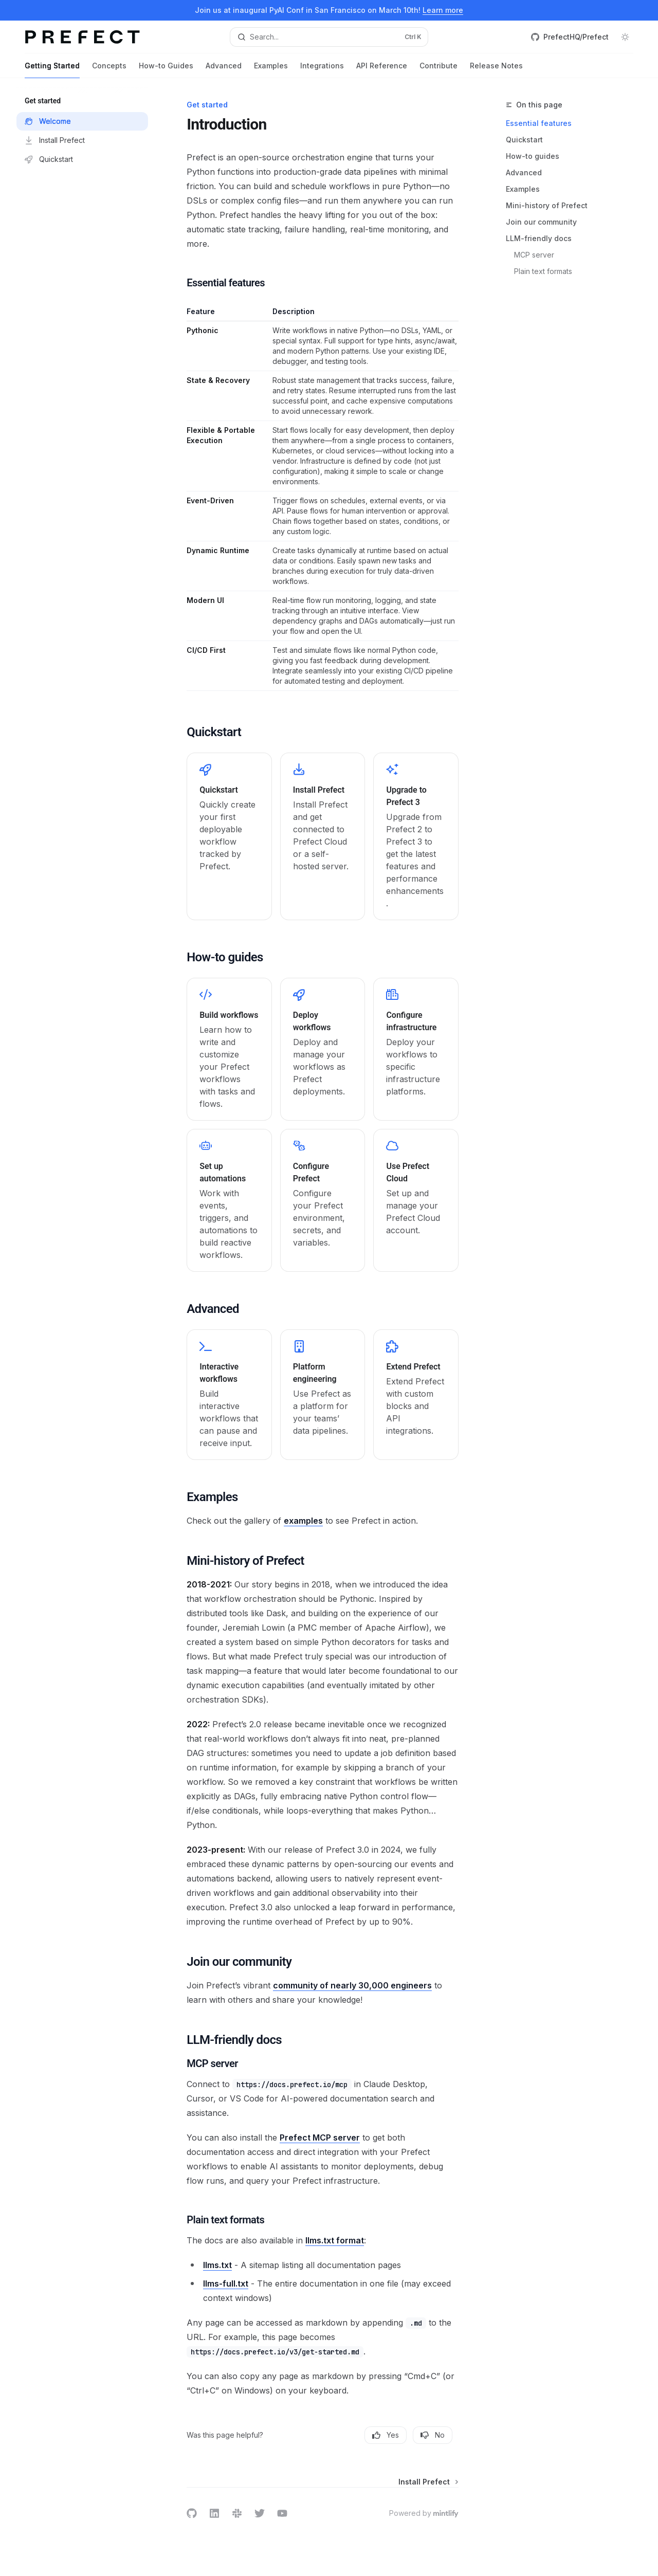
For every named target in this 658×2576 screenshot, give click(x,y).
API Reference (381, 69)
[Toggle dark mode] (625, 37)
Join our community (541, 221)
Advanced (224, 69)
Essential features (539, 123)
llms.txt (217, 2265)
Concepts (109, 69)
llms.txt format (334, 2240)
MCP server (534, 254)
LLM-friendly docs (539, 238)
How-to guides (532, 156)
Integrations (322, 69)
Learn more (443, 10)
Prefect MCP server (320, 2137)
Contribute (438, 69)
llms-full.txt (225, 2283)
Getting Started (52, 69)
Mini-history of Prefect (547, 205)
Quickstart (524, 139)
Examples (271, 69)
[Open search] (329, 37)
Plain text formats (543, 271)
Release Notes (496, 69)
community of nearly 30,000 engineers (352, 1985)
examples (303, 1520)
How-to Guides (166, 69)
